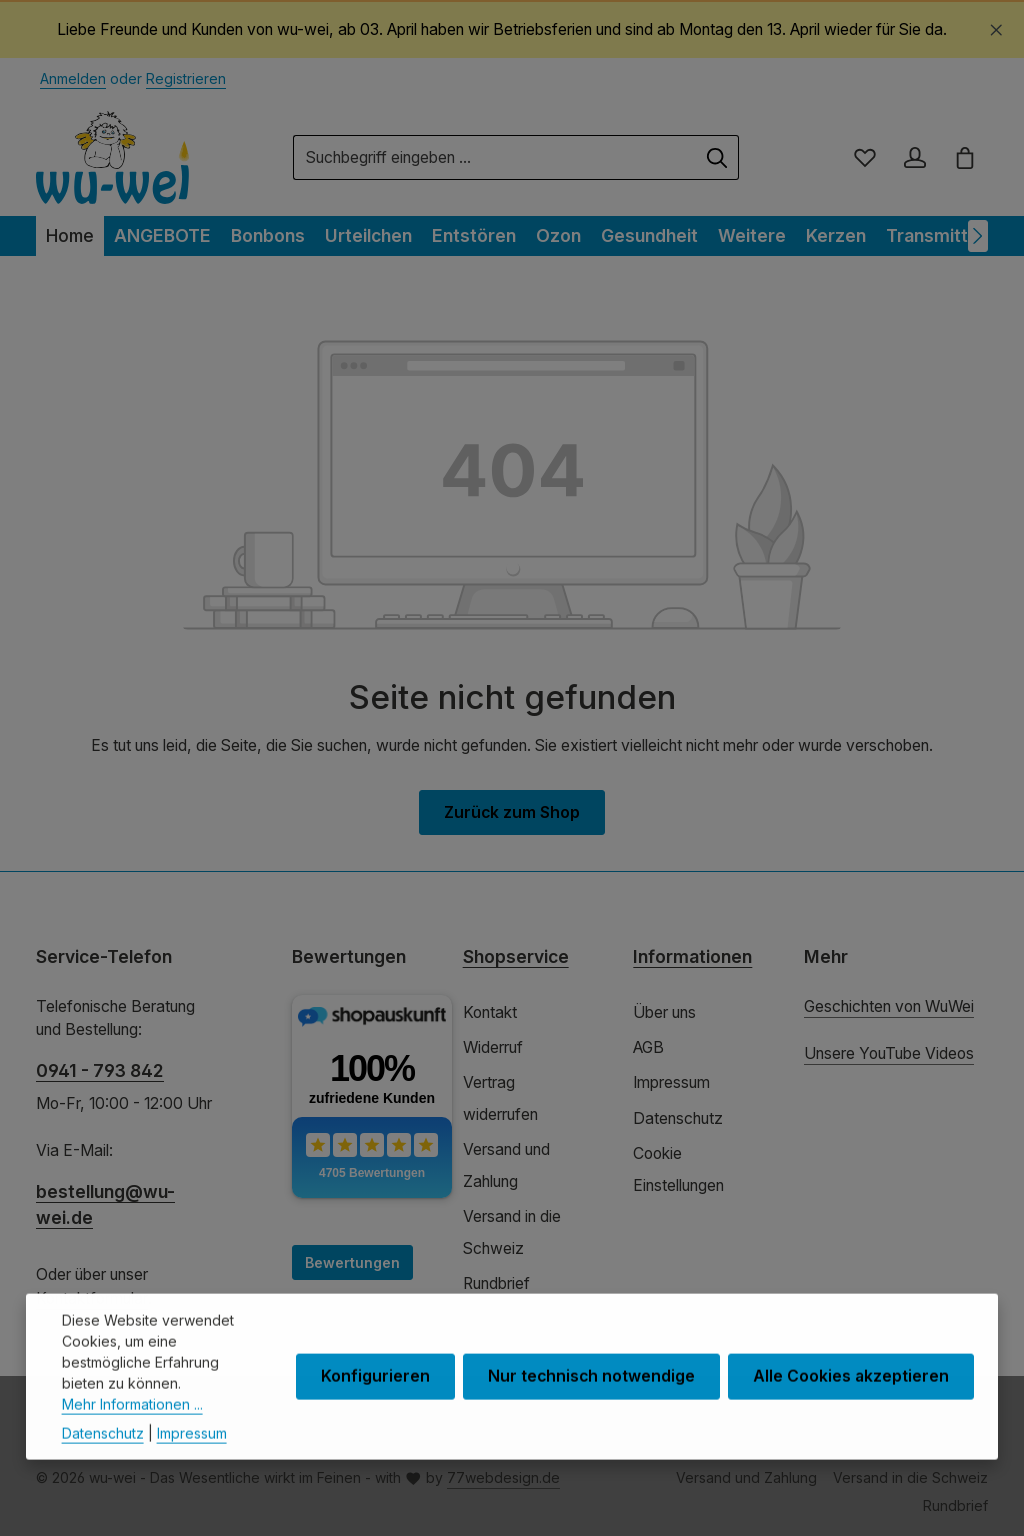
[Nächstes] (978, 236)
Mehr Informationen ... (132, 1437)
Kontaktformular (92, 1298)
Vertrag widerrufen (500, 1098)
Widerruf (493, 1047)
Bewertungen (352, 1262)
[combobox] (495, 158)
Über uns (664, 1012)
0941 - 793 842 (100, 1070)
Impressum (671, 1082)
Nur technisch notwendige (591, 1410)
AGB (648, 1047)
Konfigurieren (375, 1410)
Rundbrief (496, 1283)
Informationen (692, 956)
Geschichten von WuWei (889, 1006)
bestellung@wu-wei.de (105, 1204)
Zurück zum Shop (512, 812)
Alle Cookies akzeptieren (851, 1410)
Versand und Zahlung (506, 1165)
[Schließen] (996, 26)
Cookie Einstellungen (678, 1169)
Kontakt (490, 1012)
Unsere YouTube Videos (889, 1053)
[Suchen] (717, 158)
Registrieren (186, 78)
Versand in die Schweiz (512, 1232)
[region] (512, 30)
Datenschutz (678, 1118)
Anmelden (73, 78)
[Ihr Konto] (915, 158)
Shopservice (516, 956)
